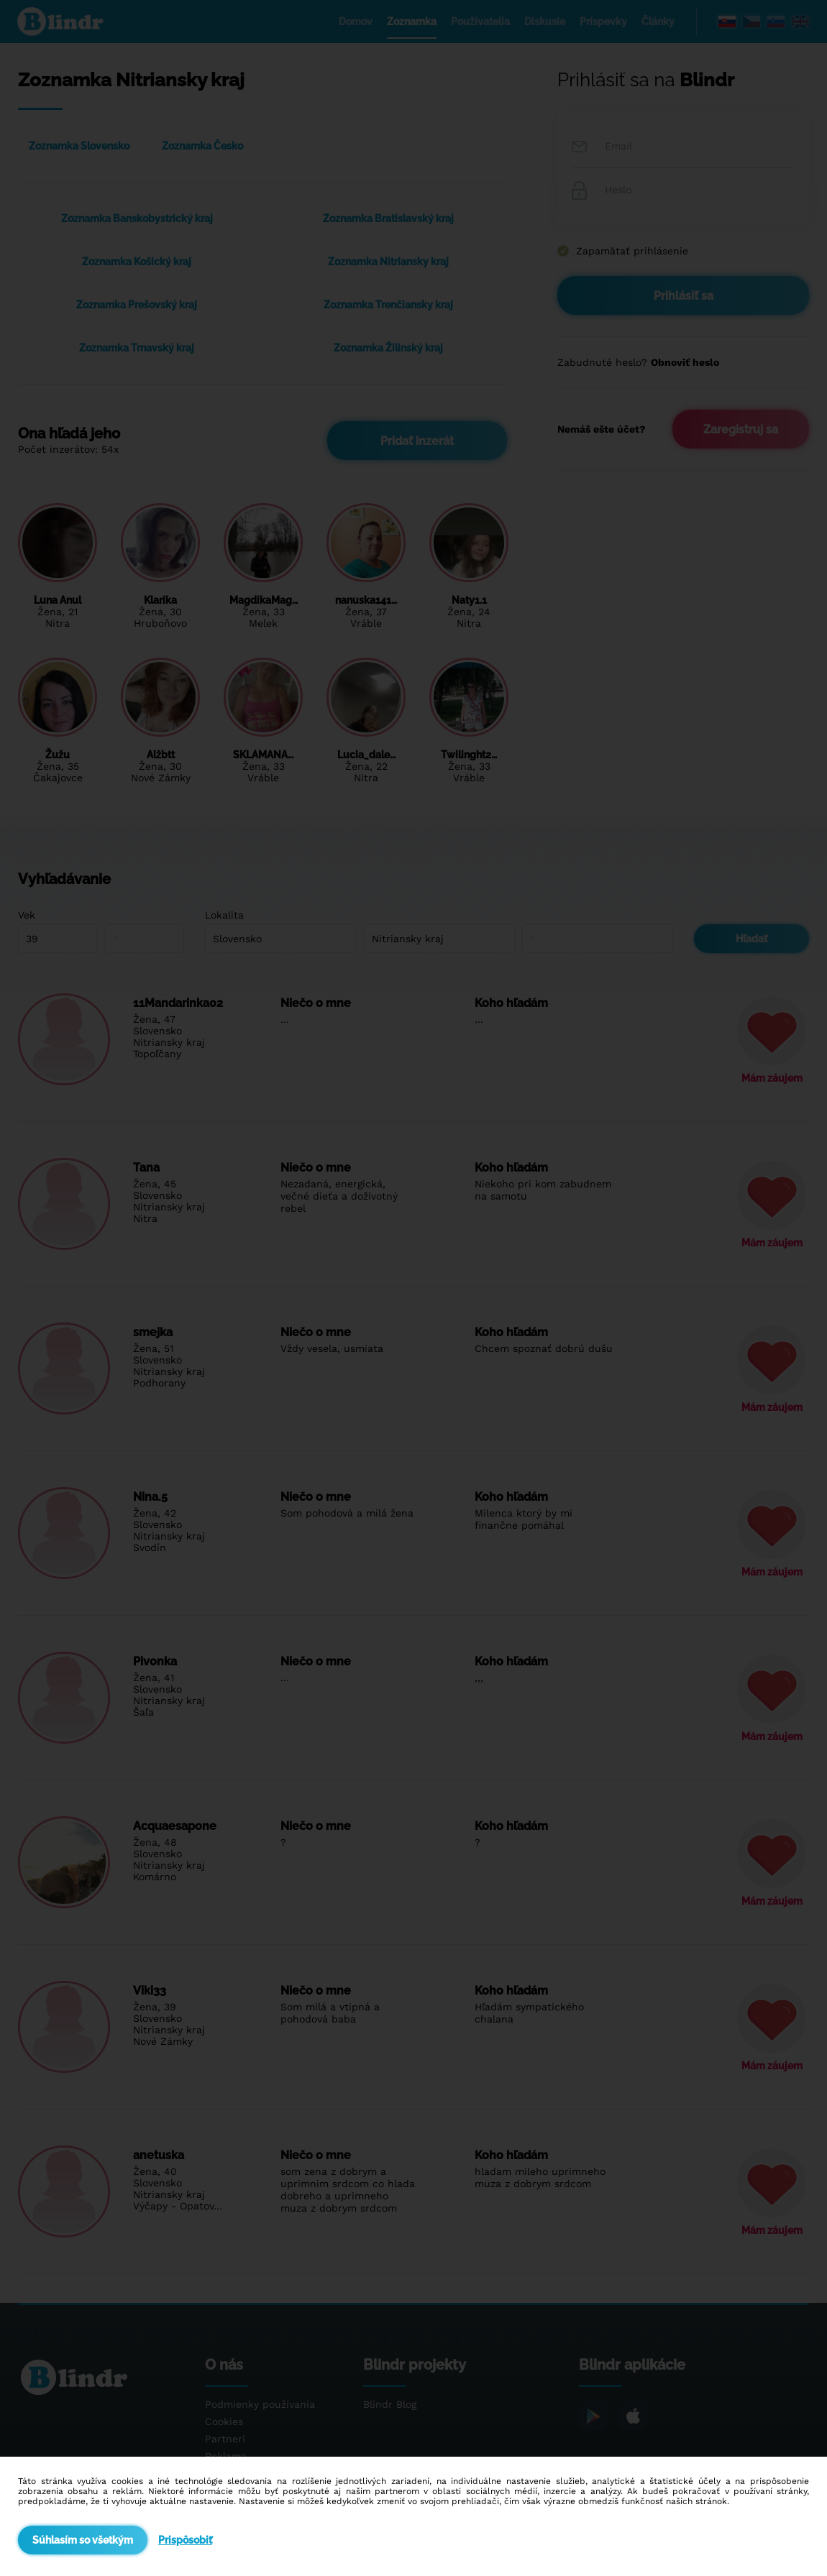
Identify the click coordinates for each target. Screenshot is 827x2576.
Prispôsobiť (185, 2540)
